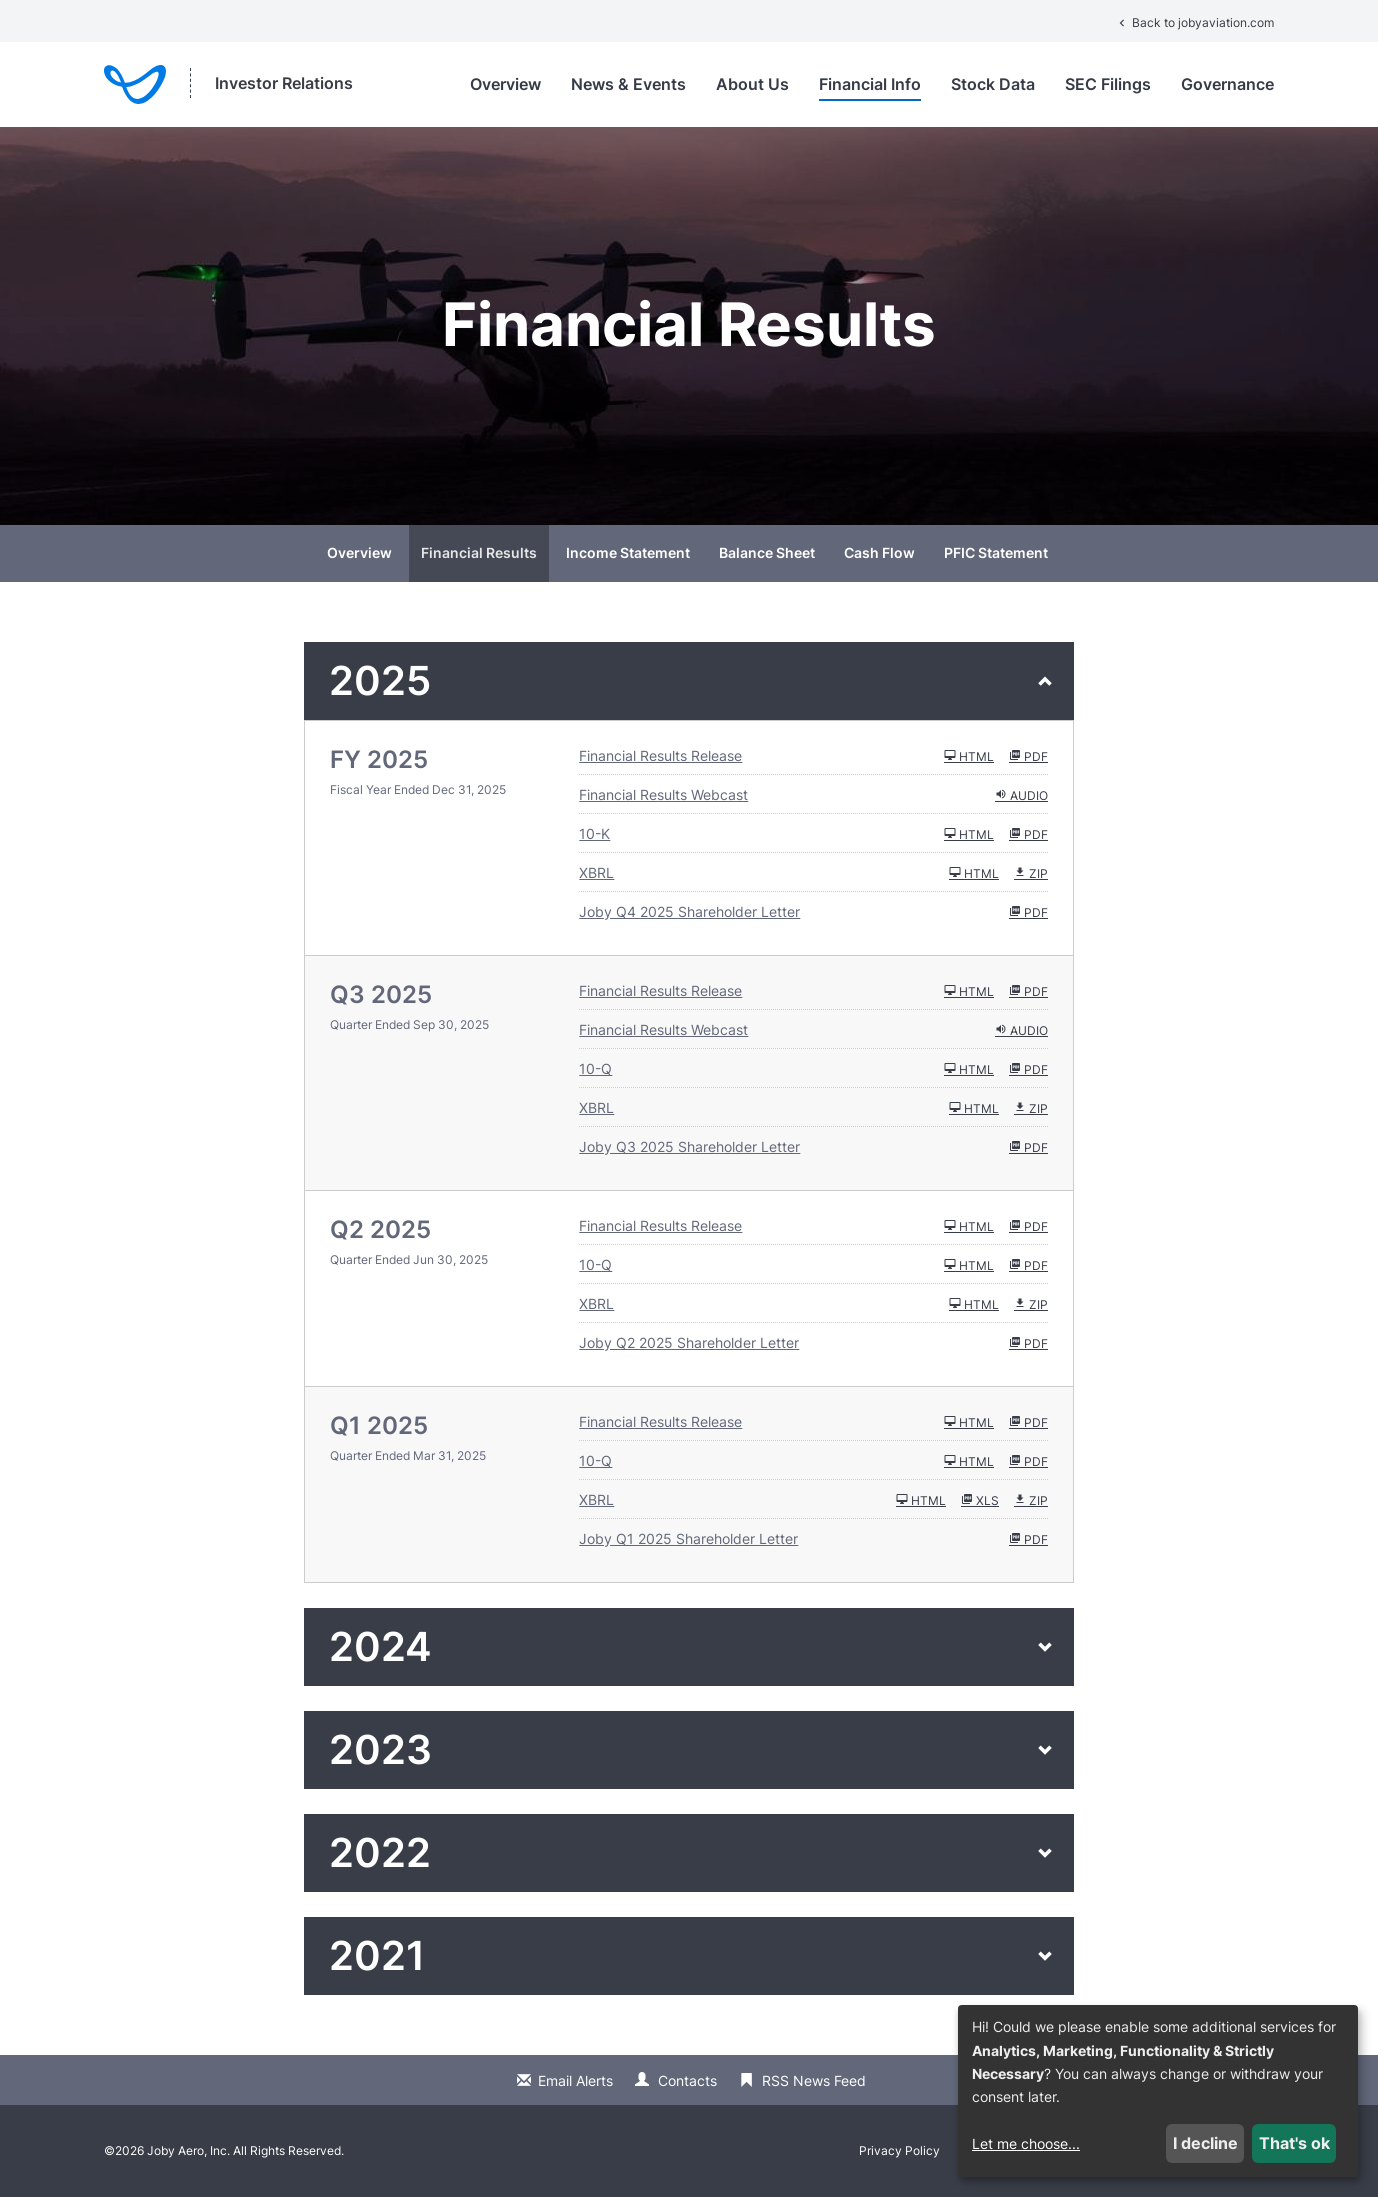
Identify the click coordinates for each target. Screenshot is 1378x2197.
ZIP (1031, 873)
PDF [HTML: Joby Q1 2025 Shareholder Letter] (1028, 1539)
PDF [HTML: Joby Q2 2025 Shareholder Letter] (1028, 1343)
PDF (1028, 756)
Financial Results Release (660, 755)
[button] (689, 681)
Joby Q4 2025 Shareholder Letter (689, 911)
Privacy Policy (899, 2151)
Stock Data (993, 84)
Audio (1021, 795)
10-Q (595, 1068)
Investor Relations (284, 83)
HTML (969, 756)
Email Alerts (575, 2080)
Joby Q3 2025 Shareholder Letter (689, 1146)
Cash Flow (879, 552)
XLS (980, 1500)
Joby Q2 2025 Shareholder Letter (689, 1342)
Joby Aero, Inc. (188, 2150)
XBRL (596, 872)
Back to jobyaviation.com (1194, 22)
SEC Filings (1108, 84)
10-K (594, 833)
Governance (1227, 84)
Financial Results (479, 552)
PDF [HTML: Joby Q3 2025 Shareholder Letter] (1028, 1147)
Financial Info (870, 84)
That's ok (1294, 2143)
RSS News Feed (814, 2080)
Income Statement (628, 552)
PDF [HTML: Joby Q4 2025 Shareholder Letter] (1028, 912)
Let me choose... (1026, 2143)
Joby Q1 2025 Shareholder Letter (688, 1538)
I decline (1205, 2143)
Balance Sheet (767, 552)
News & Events (628, 84)
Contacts (687, 2080)
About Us (752, 84)
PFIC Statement (996, 552)
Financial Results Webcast (663, 794)
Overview (505, 84)
